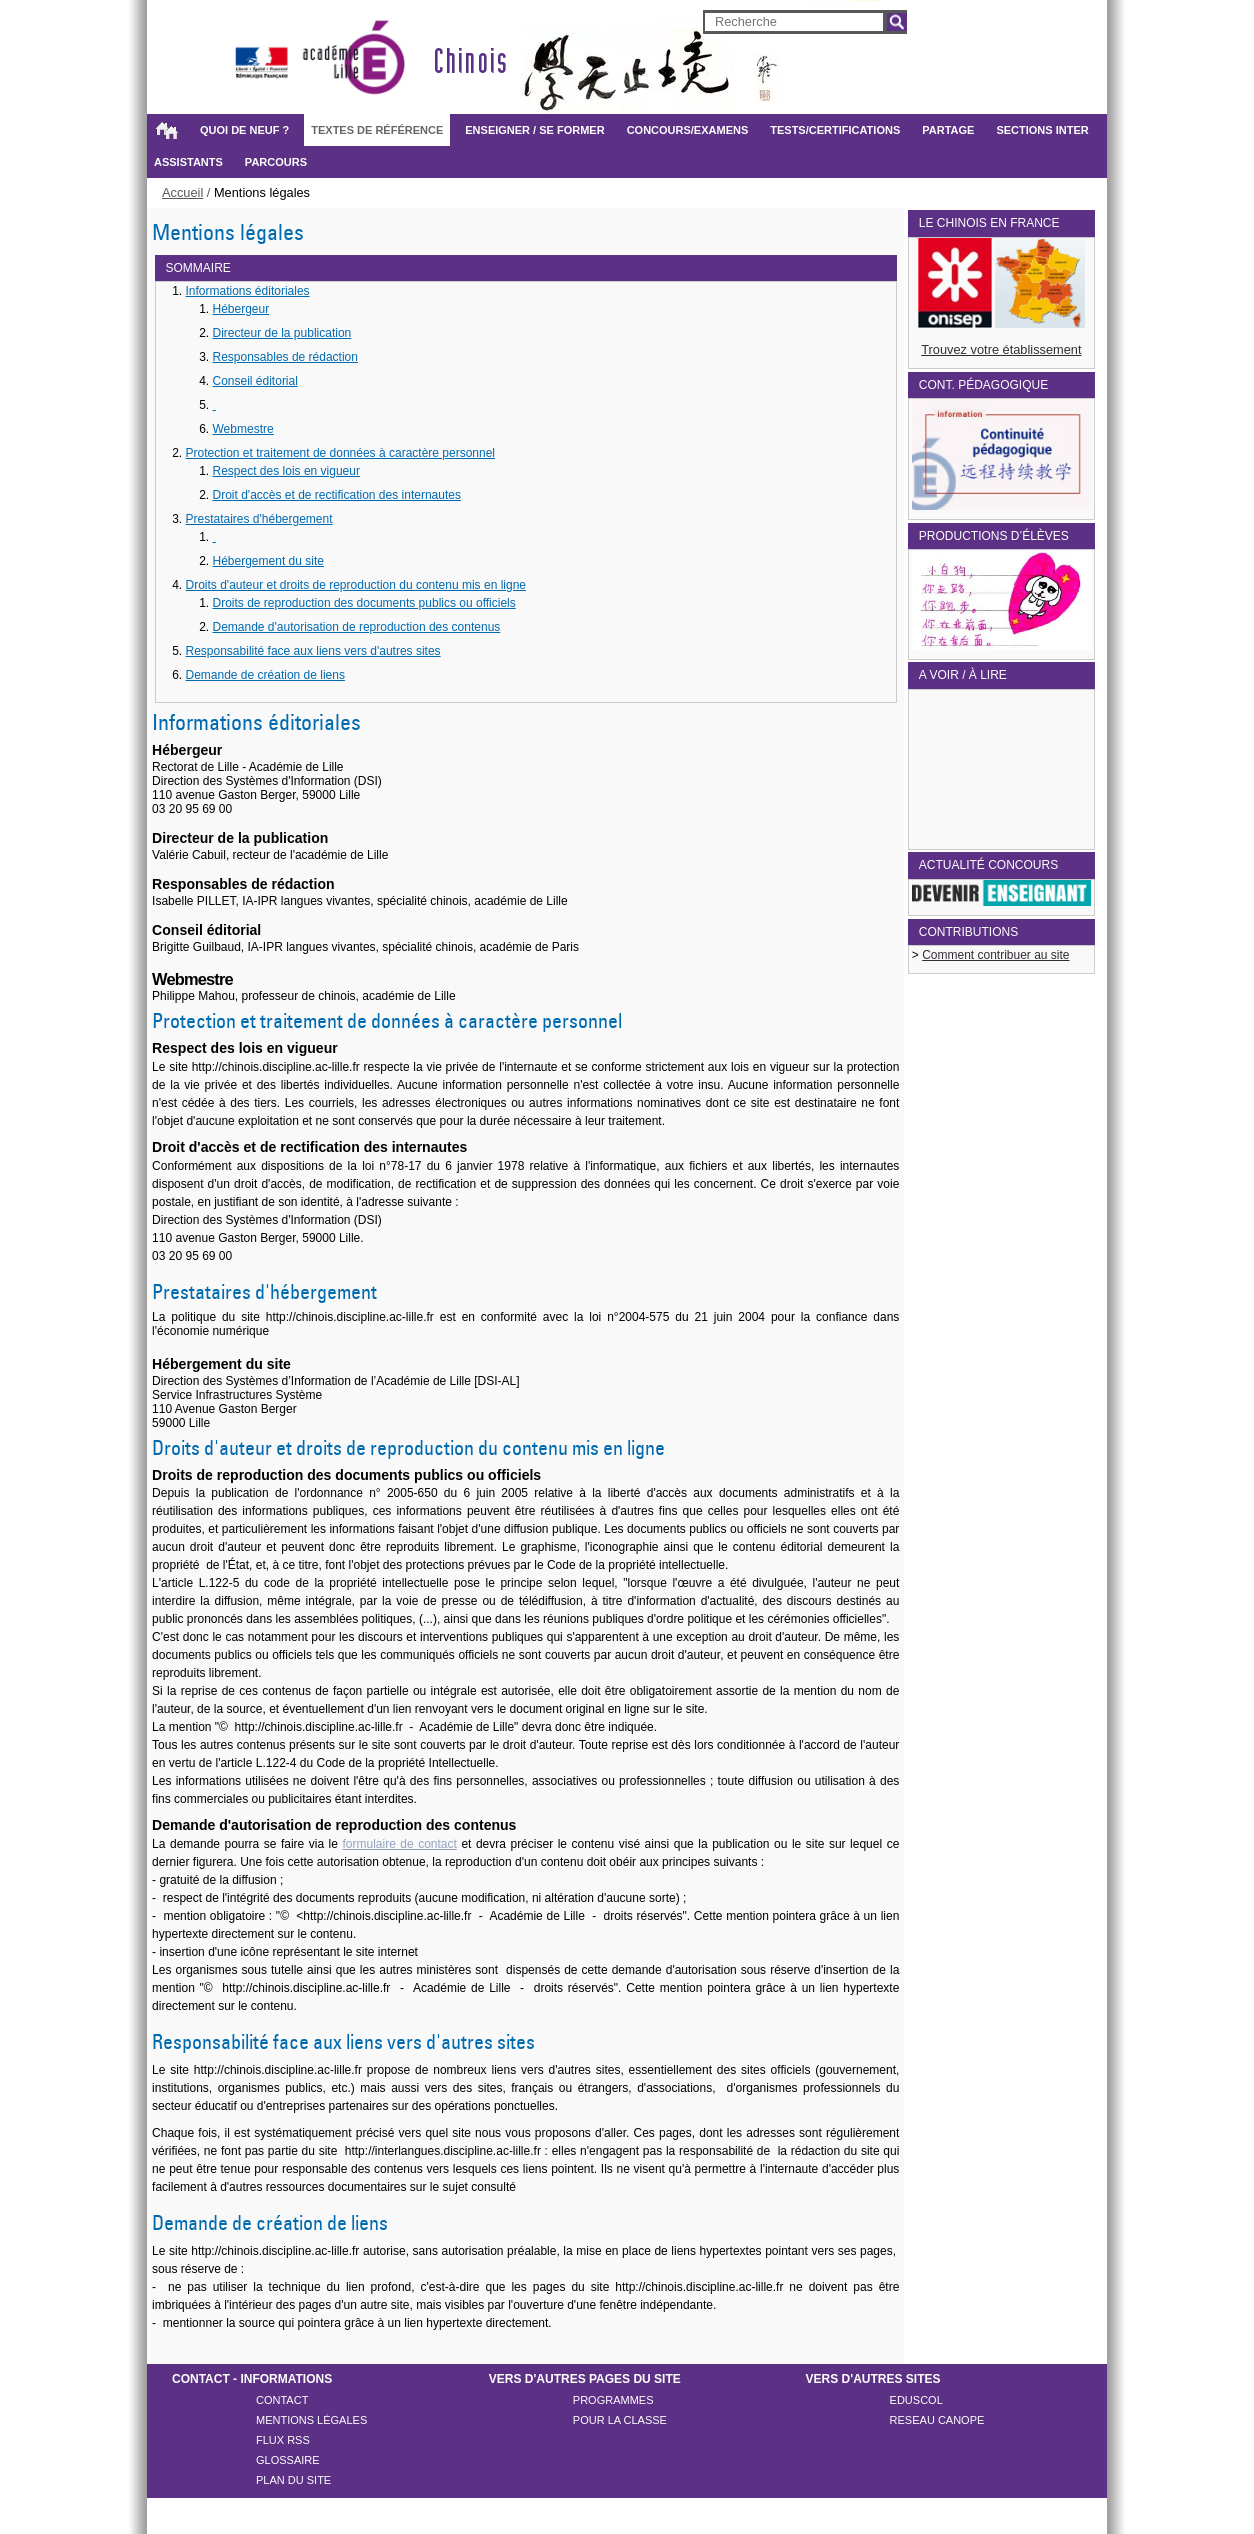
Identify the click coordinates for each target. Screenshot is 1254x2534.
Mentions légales (311, 2420)
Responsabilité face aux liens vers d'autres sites (313, 651)
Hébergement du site (268, 561)
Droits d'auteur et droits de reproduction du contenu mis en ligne (356, 585)
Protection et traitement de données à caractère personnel (341, 453)
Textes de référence (377, 130)
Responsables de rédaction (285, 357)
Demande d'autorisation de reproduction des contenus (357, 627)
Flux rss (283, 2440)
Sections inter (1042, 130)
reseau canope (937, 2420)
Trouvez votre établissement (1001, 349)
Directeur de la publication (282, 333)
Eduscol (916, 2400)
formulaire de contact (399, 1844)
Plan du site (293, 2480)
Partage (948, 130)
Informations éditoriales (248, 291)
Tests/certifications (835, 130)
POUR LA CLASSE (620, 2420)
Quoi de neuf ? (244, 130)
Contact (282, 2400)
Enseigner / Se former (534, 130)
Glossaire (288, 2460)
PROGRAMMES (613, 2400)
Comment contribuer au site (995, 955)
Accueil (166, 130)
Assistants (188, 162)
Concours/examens (688, 130)
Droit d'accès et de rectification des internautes (337, 495)
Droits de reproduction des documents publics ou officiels (364, 603)
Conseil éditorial (255, 381)
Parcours (276, 162)
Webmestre (243, 429)
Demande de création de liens (265, 675)
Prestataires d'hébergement (259, 519)
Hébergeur (241, 309)
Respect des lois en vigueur (286, 471)
